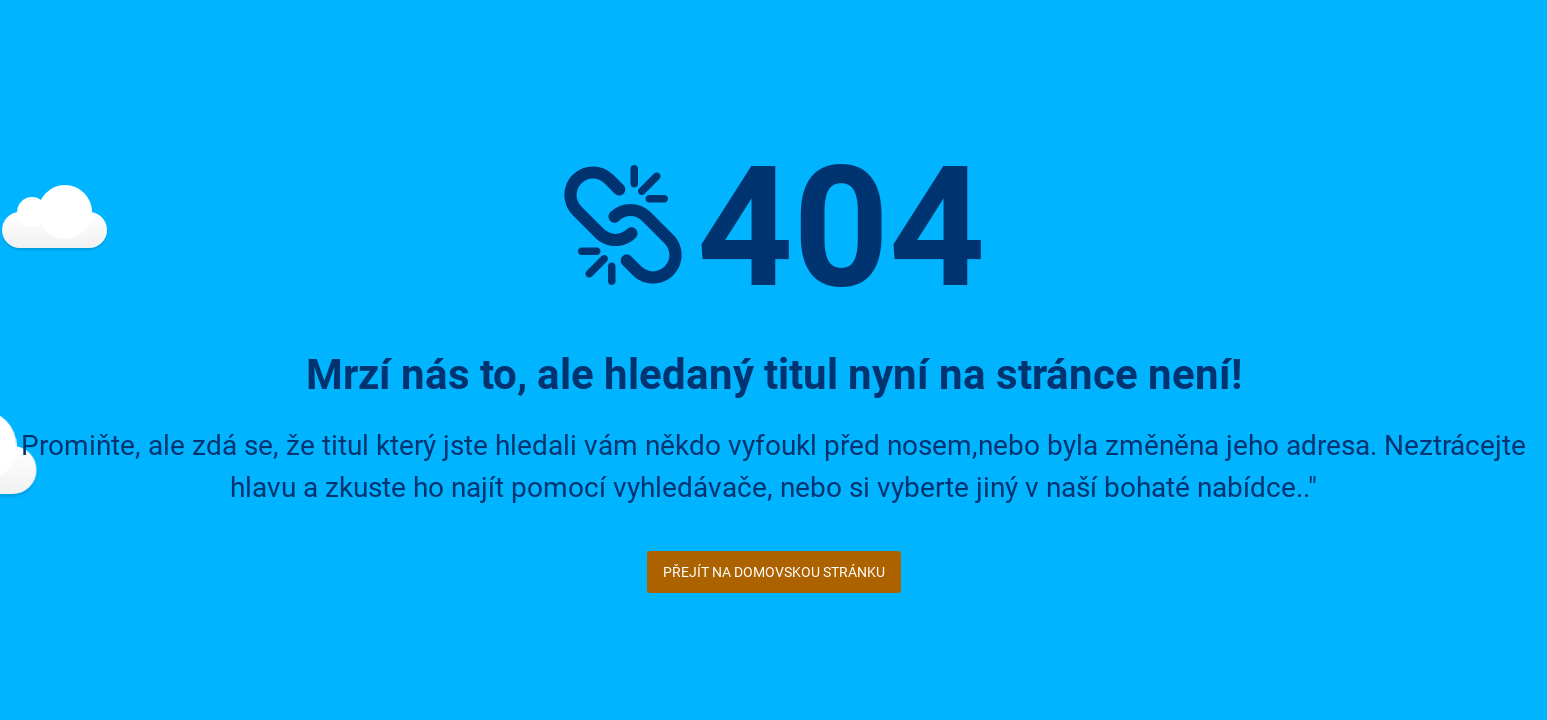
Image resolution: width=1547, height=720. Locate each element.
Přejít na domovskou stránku (774, 572)
